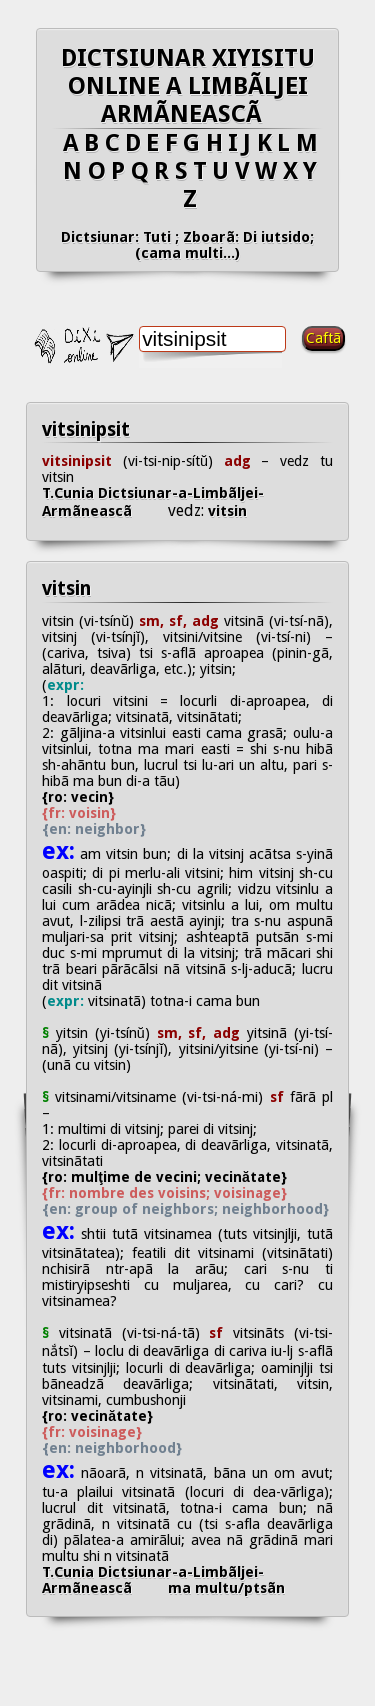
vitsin (225, 511)
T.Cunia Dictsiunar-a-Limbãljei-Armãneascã (153, 502)
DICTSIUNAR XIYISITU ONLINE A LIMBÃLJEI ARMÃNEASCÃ (188, 86)
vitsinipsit (86, 429)
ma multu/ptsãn (226, 1588)
